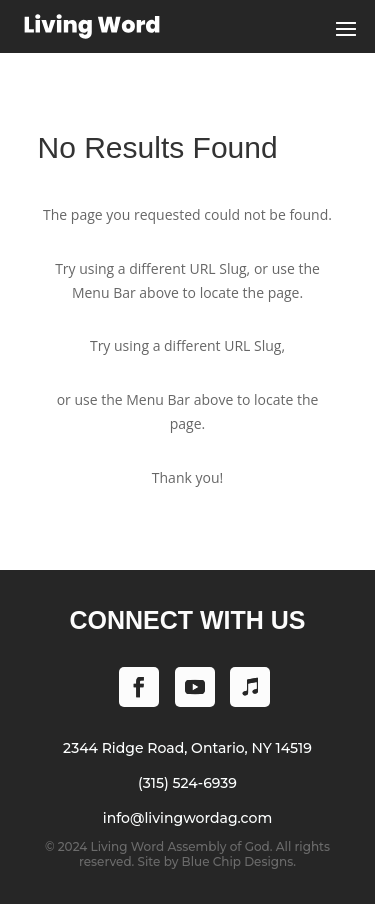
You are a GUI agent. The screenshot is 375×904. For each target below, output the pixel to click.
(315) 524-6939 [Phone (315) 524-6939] (187, 783)
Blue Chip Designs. (239, 861)
